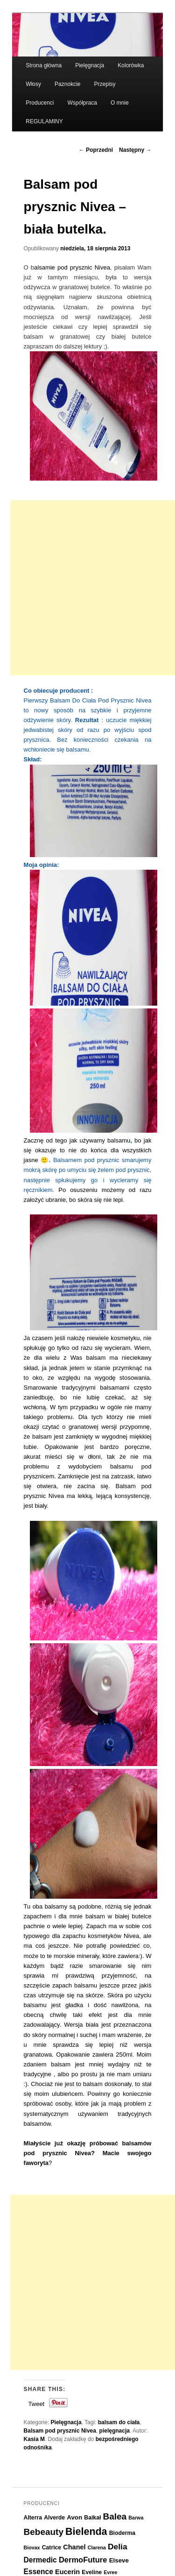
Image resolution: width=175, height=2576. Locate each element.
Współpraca (82, 102)
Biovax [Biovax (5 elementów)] (32, 2547)
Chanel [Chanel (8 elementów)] (74, 2547)
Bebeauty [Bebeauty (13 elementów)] (43, 2532)
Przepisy (105, 84)
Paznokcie (67, 84)
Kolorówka (131, 65)
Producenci (40, 102)
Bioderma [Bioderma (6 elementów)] (122, 2533)
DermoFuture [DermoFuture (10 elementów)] (83, 2559)
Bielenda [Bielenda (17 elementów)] (86, 2531)
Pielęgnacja (89, 65)
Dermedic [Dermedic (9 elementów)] (40, 2560)
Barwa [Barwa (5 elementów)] (135, 2517)
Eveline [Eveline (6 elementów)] (92, 2572)
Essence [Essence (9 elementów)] (38, 2572)
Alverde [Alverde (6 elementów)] (54, 2517)
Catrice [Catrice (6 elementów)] (51, 2547)
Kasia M (34, 2439)
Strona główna (44, 65)
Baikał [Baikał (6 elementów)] (92, 2517)
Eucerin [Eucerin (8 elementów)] (67, 2572)
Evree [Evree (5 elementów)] (110, 2572)
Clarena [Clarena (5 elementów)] (97, 2547)
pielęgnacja (114, 2430)
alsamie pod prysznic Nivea (72, 267)
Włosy (33, 84)
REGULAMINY (44, 121)
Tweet (36, 2403)
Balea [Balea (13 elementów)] (115, 2516)
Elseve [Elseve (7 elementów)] (119, 2560)
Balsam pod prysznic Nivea (60, 2430)
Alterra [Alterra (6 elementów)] (33, 2517)
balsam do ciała (119, 2422)
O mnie (120, 102)
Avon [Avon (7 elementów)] (74, 2517)
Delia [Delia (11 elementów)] (117, 2546)
